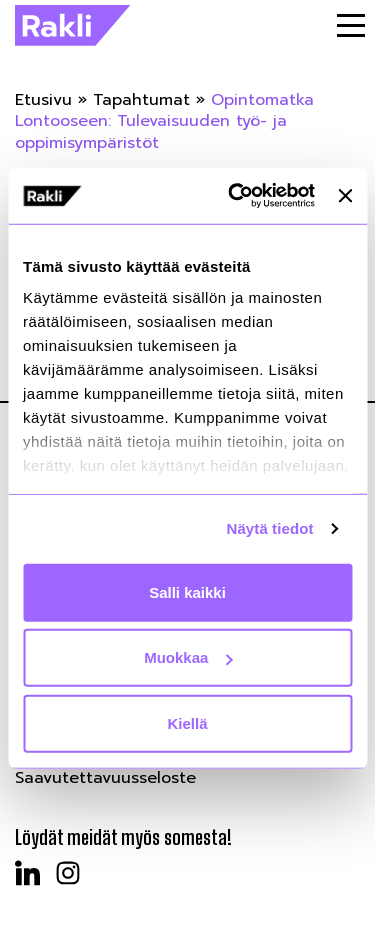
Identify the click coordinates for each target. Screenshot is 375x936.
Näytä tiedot (270, 528)
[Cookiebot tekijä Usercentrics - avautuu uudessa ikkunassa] (235, 196)
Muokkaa (188, 657)
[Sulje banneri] (345, 196)
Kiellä (187, 722)
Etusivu (43, 100)
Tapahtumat (141, 100)
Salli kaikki (187, 591)
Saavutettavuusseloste (105, 778)
